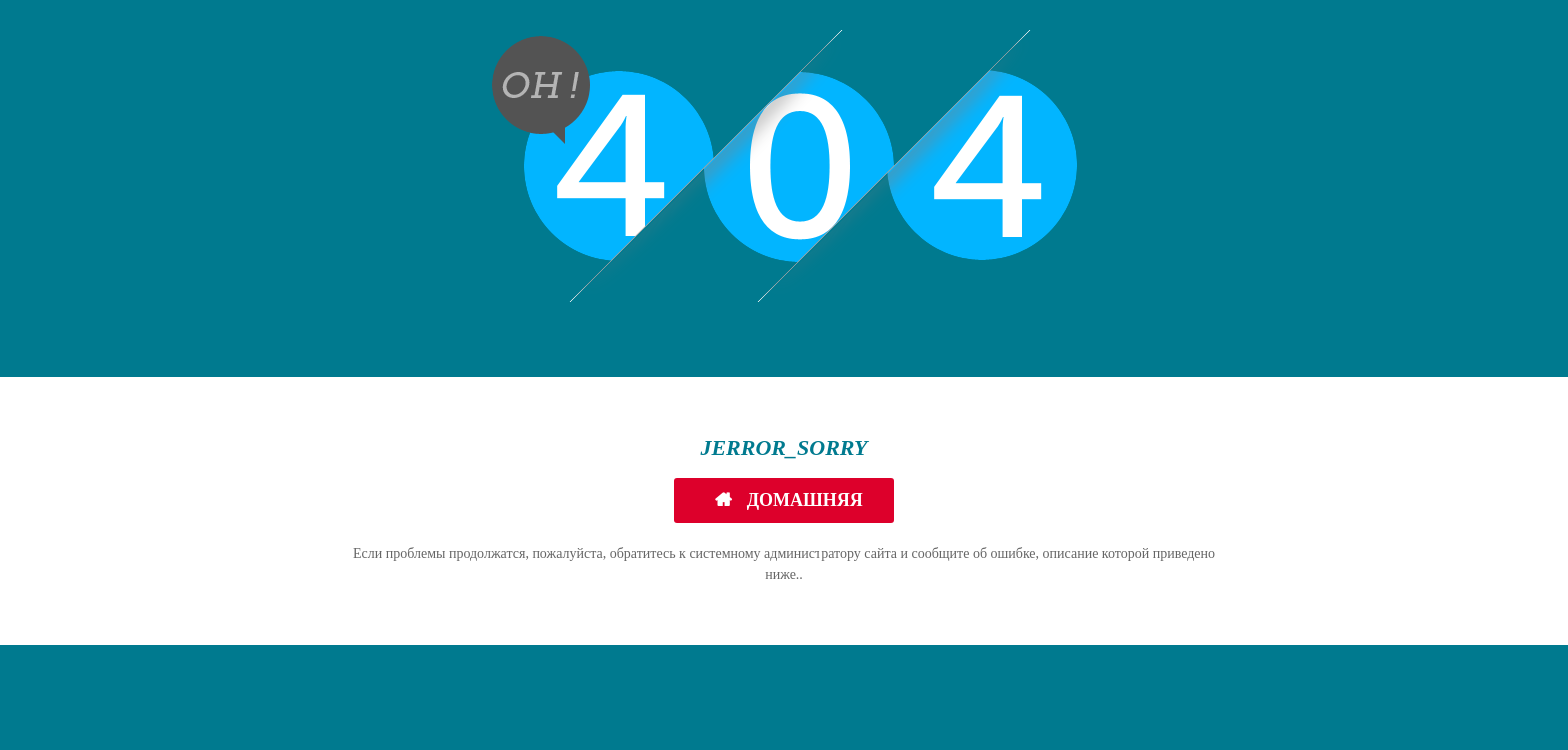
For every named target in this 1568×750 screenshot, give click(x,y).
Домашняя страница (798, 506)
